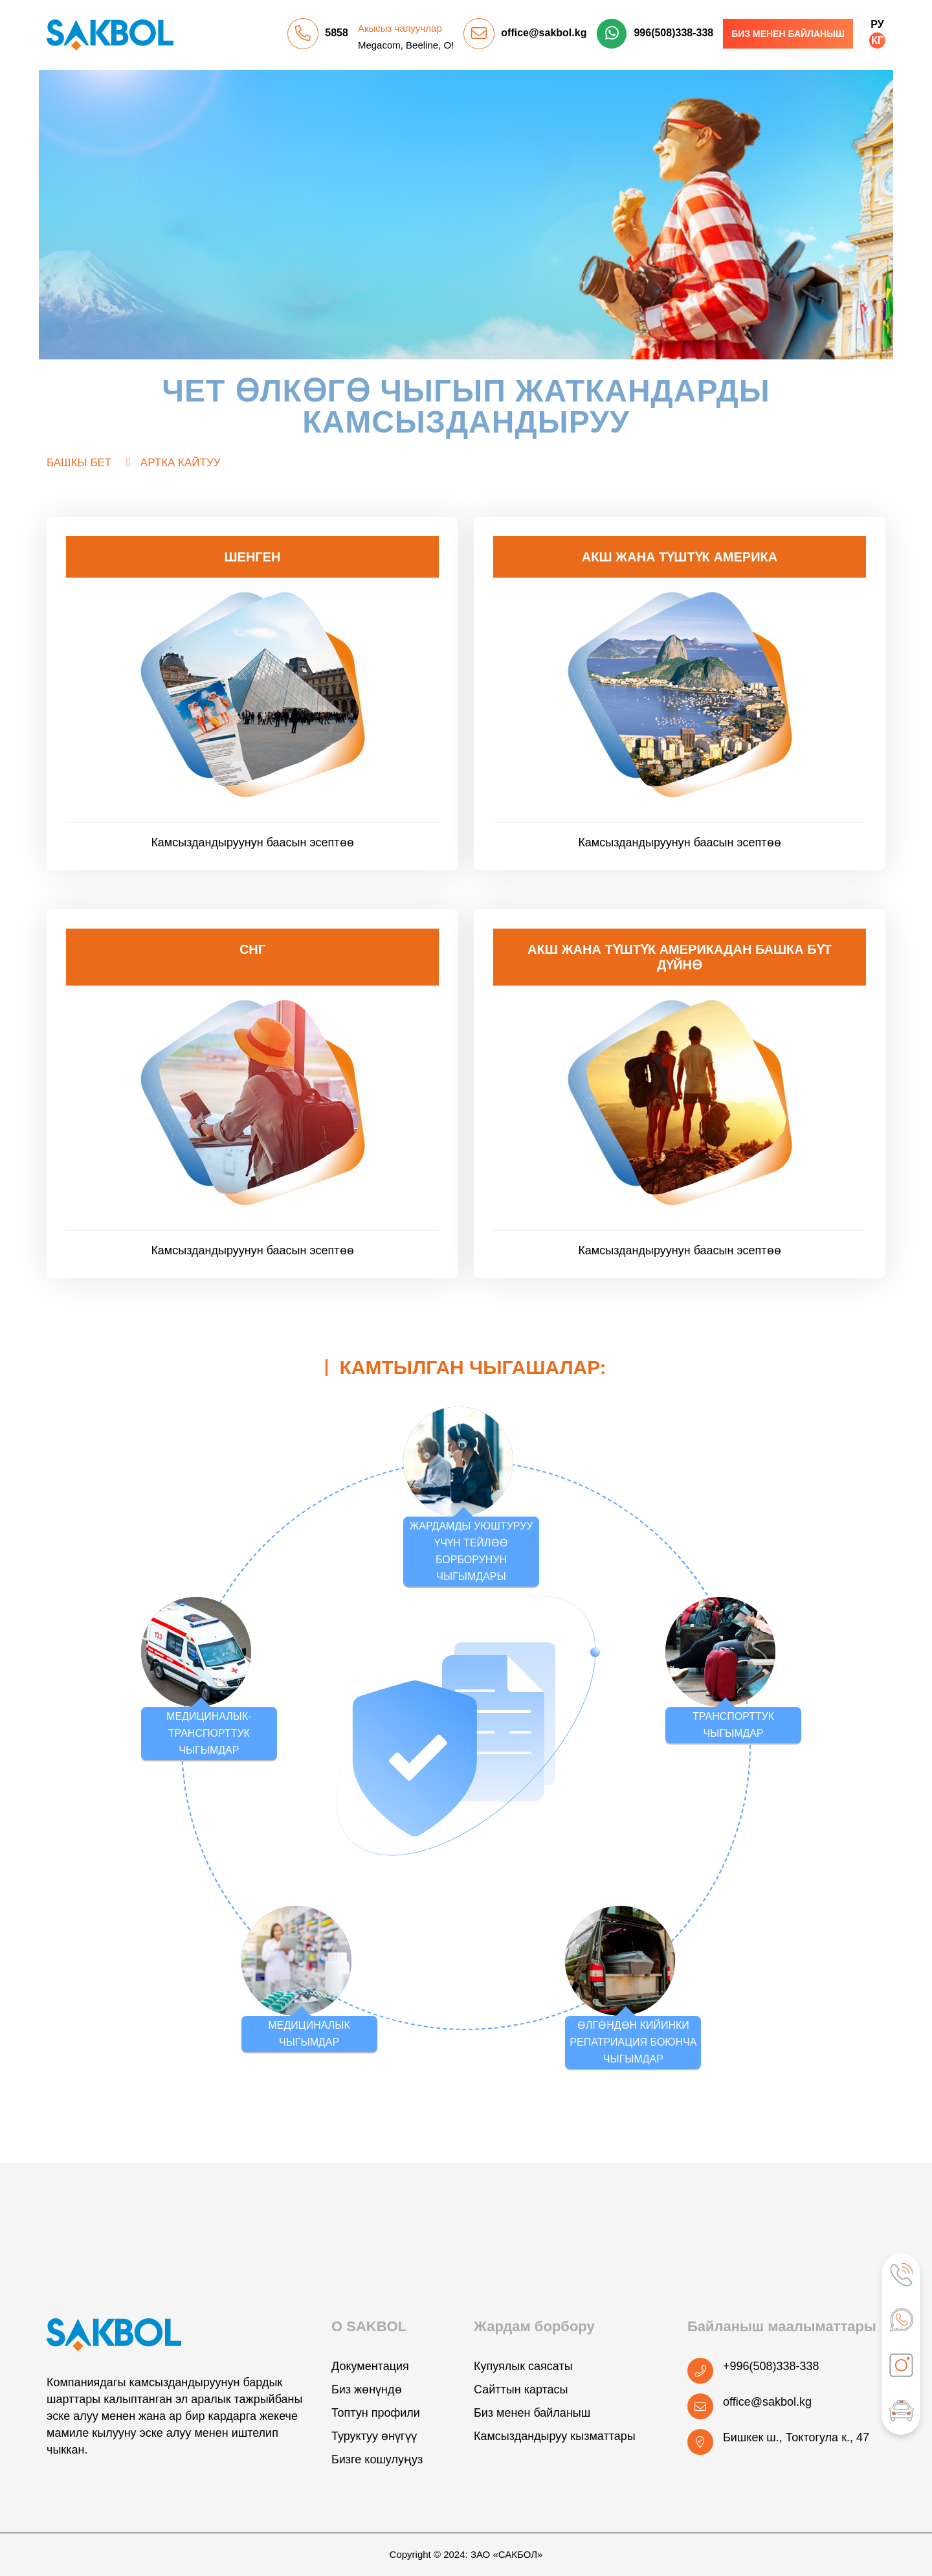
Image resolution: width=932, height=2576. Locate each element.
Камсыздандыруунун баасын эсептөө (252, 842)
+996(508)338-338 (771, 2366)
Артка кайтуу (180, 463)
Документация (370, 2366)
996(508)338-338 (673, 32)
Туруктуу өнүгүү (374, 2436)
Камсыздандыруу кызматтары (555, 2436)
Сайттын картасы (521, 2389)
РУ (877, 24)
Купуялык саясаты (523, 2366)
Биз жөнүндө (366, 2389)
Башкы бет (79, 463)
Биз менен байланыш (788, 33)
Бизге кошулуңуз (377, 2459)
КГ (877, 40)
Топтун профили (375, 2412)
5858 (336, 32)
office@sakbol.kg (543, 32)
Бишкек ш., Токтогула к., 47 (796, 2437)
